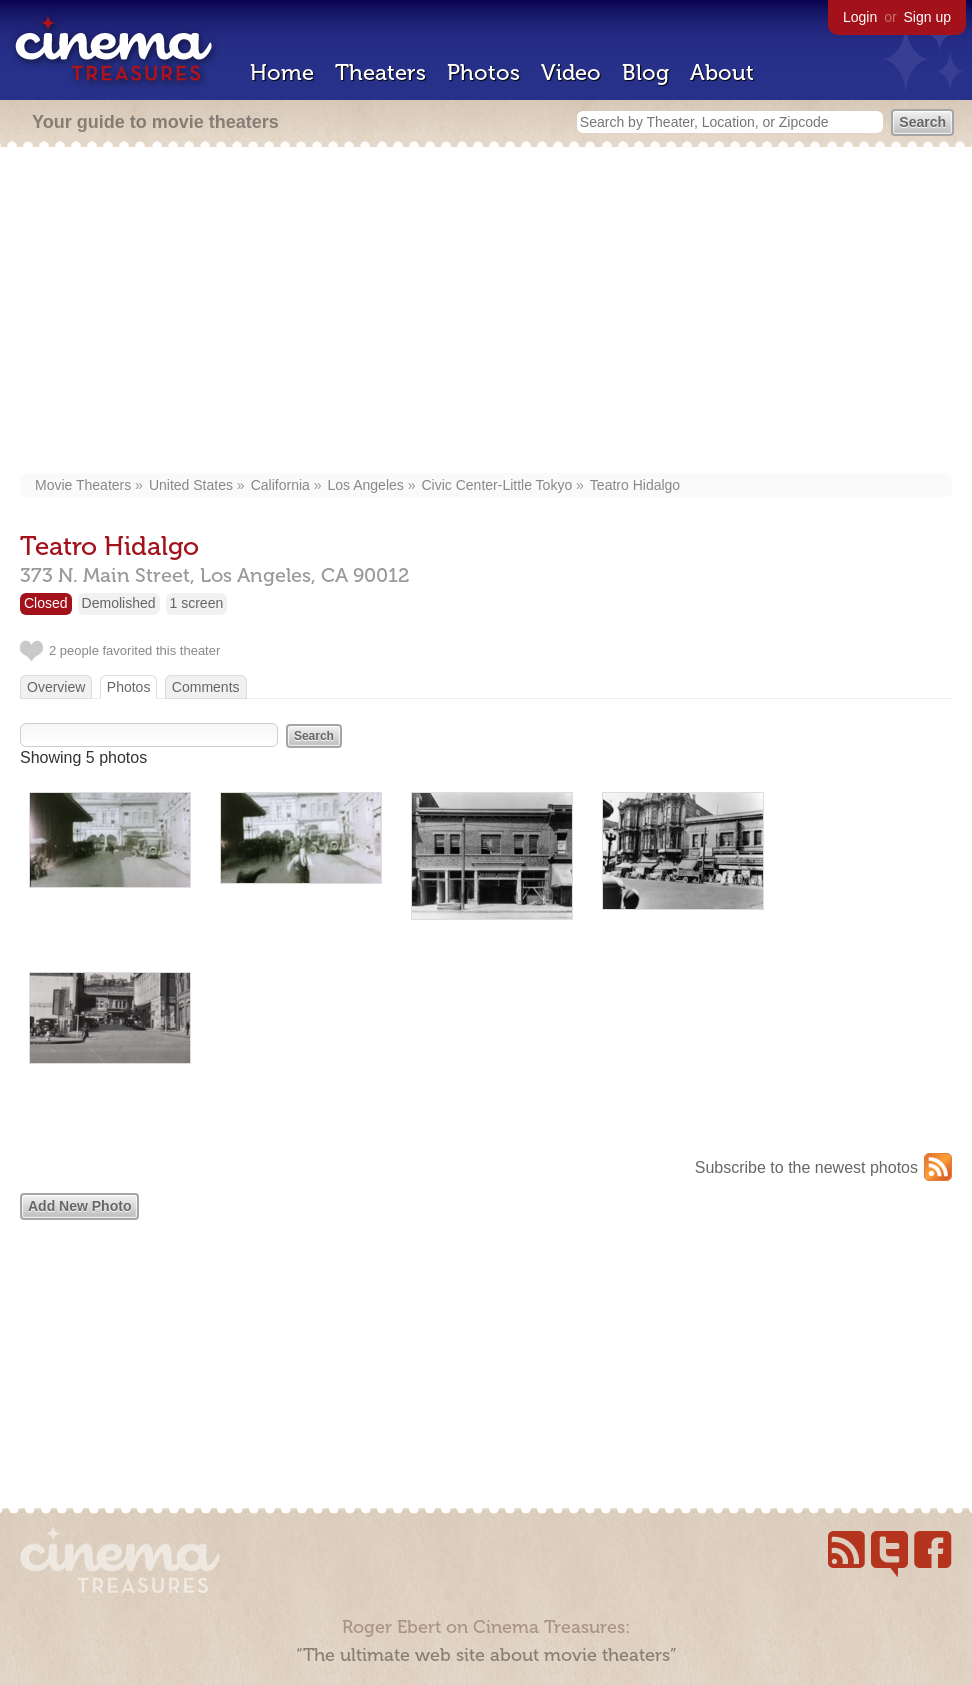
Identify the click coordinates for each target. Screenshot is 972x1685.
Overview (56, 687)
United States (191, 485)
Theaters (380, 72)
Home (282, 72)
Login (860, 17)
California (280, 485)
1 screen (197, 603)
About (722, 72)
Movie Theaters (83, 485)
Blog (645, 72)
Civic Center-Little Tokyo (496, 485)
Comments (206, 687)
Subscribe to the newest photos (806, 1167)
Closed (46, 603)
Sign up (927, 17)
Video (571, 72)
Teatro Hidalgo (635, 485)
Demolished (119, 603)
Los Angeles (366, 485)
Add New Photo (79, 1206)
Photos (483, 72)
